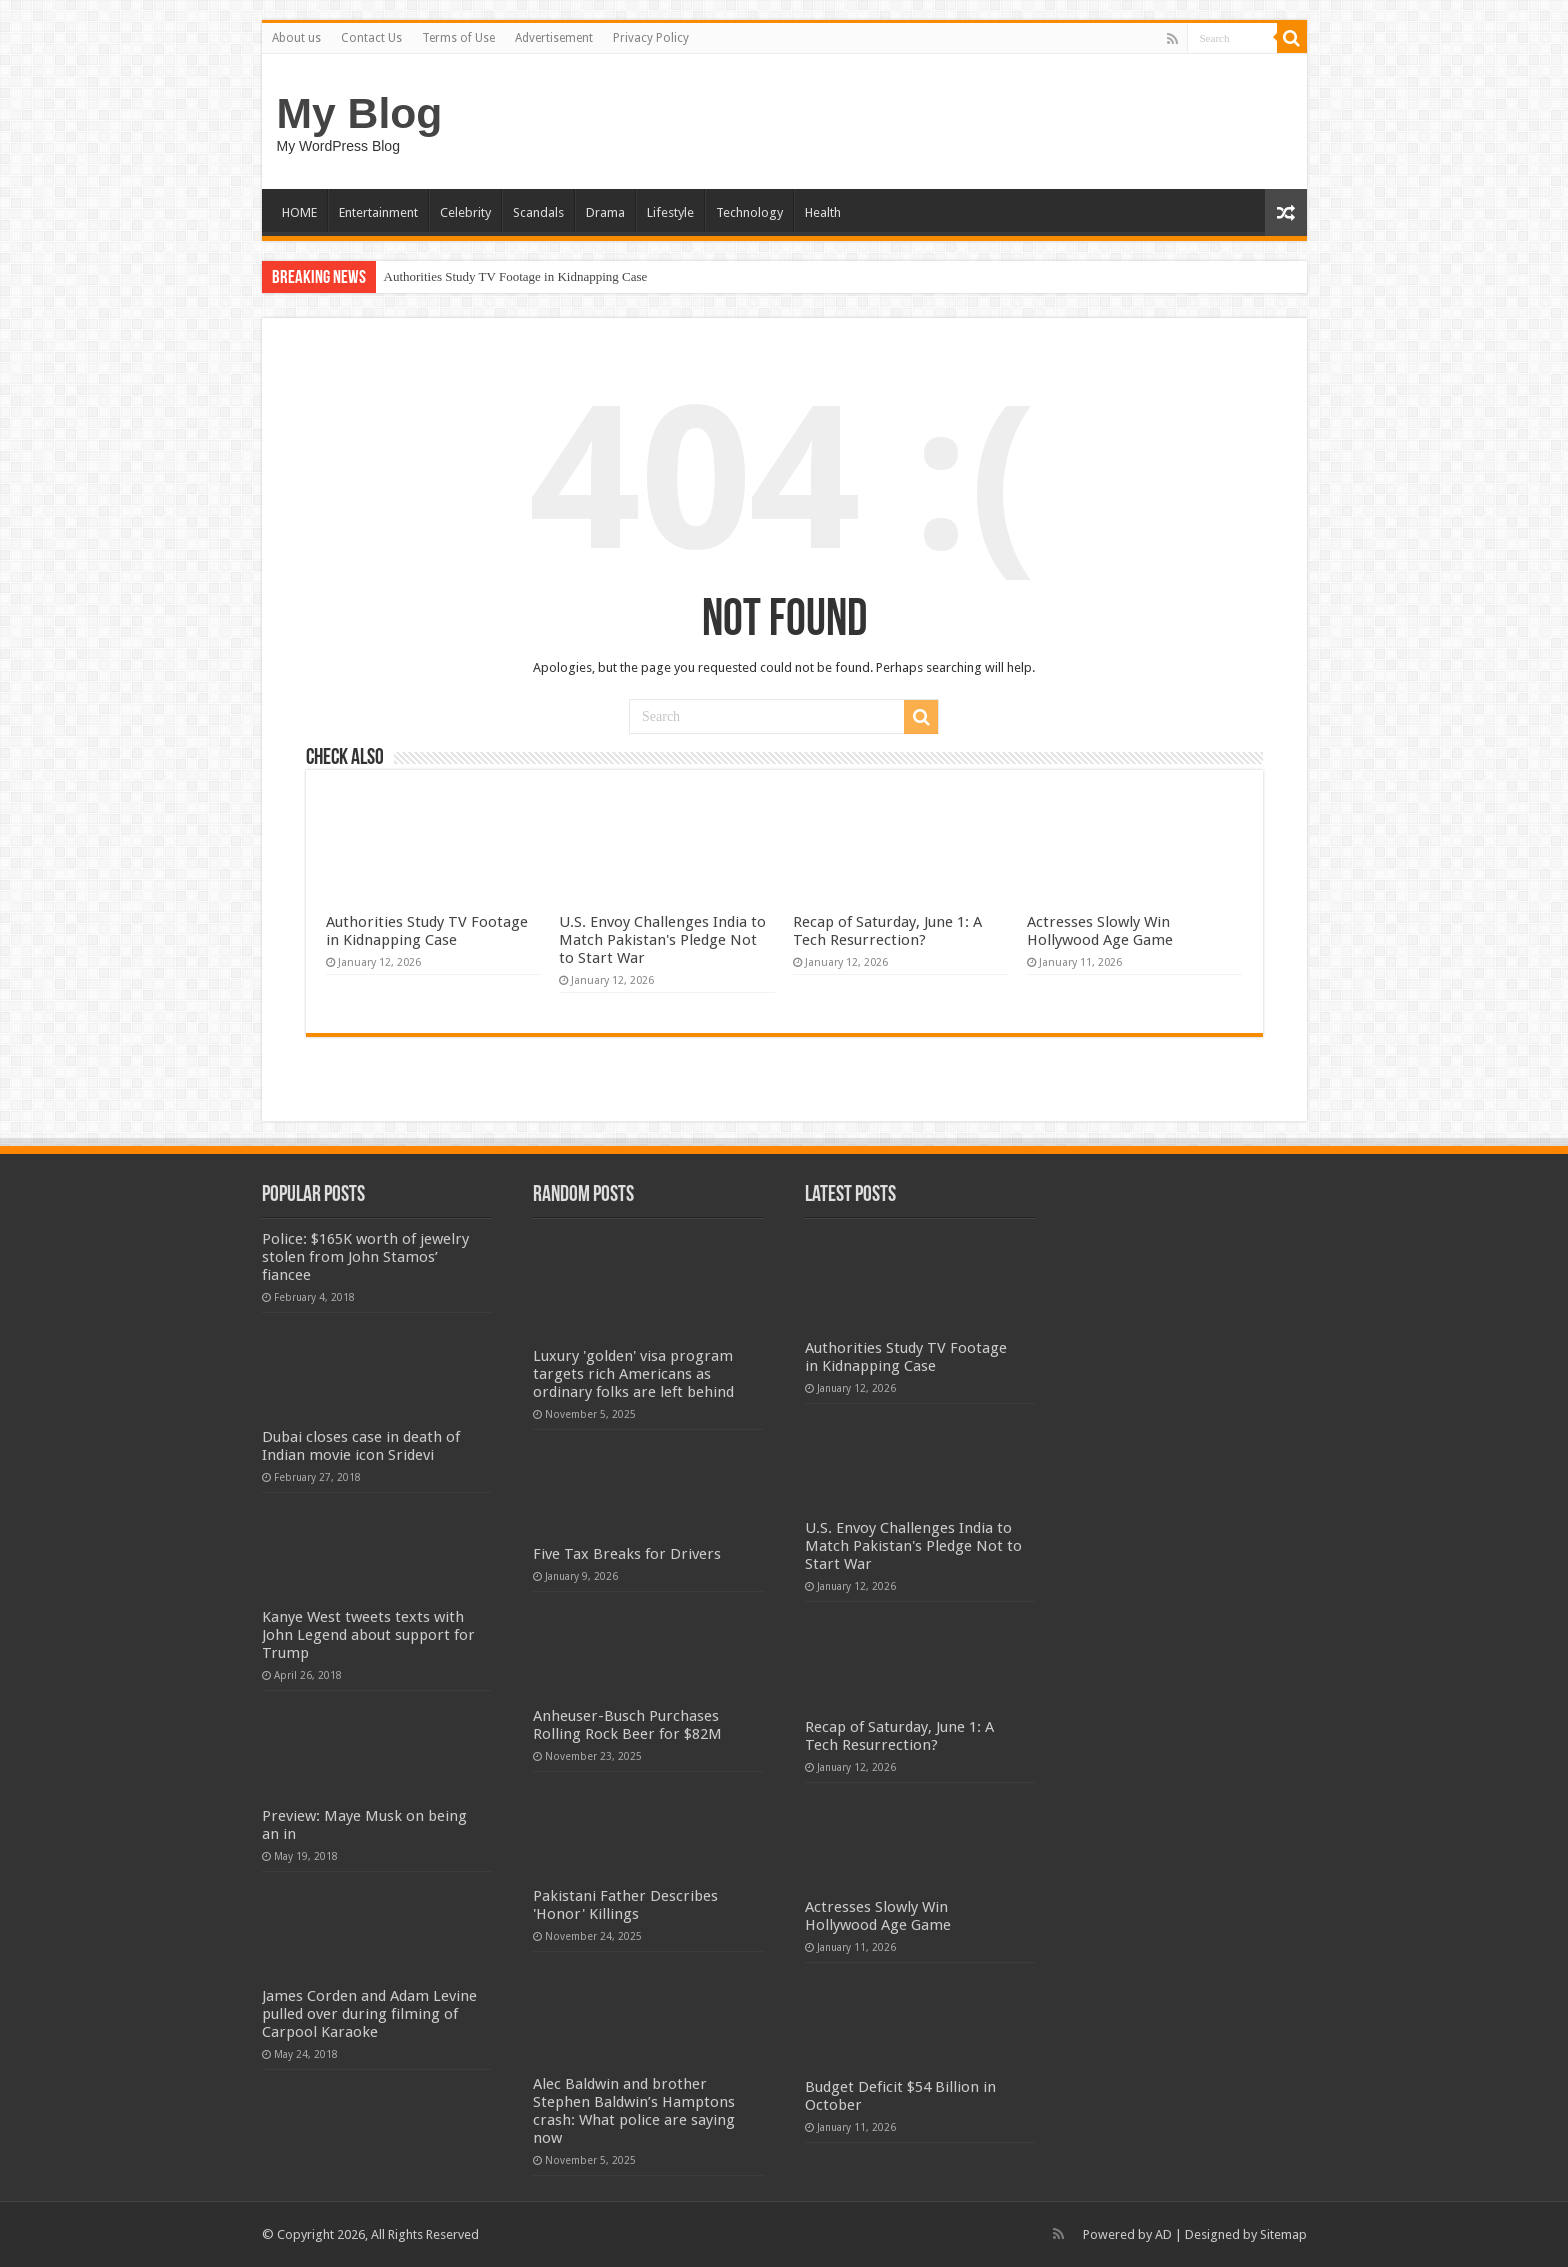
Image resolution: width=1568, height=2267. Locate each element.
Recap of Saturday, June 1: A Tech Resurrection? (887, 931)
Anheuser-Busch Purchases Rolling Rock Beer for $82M (627, 1725)
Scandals (538, 212)
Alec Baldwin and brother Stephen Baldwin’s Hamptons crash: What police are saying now (634, 2111)
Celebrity (465, 212)
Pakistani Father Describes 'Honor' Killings (625, 1905)
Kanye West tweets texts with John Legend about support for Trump (368, 1635)
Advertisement (554, 38)
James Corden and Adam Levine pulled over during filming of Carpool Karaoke (369, 2014)
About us (296, 38)
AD (1163, 2234)
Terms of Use (458, 38)
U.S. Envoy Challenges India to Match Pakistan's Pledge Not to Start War (662, 940)
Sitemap (1283, 2234)
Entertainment (378, 212)
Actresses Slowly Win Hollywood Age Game (1100, 931)
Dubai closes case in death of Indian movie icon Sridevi (361, 1446)
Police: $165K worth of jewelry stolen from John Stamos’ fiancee (365, 1257)
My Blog (360, 113)
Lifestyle (670, 212)
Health (823, 212)
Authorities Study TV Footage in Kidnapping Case (516, 276)
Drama (605, 212)
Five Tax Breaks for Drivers (627, 1554)
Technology (749, 212)
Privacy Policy (651, 38)
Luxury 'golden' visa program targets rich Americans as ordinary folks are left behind (633, 1374)
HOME (299, 212)
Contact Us (371, 38)
